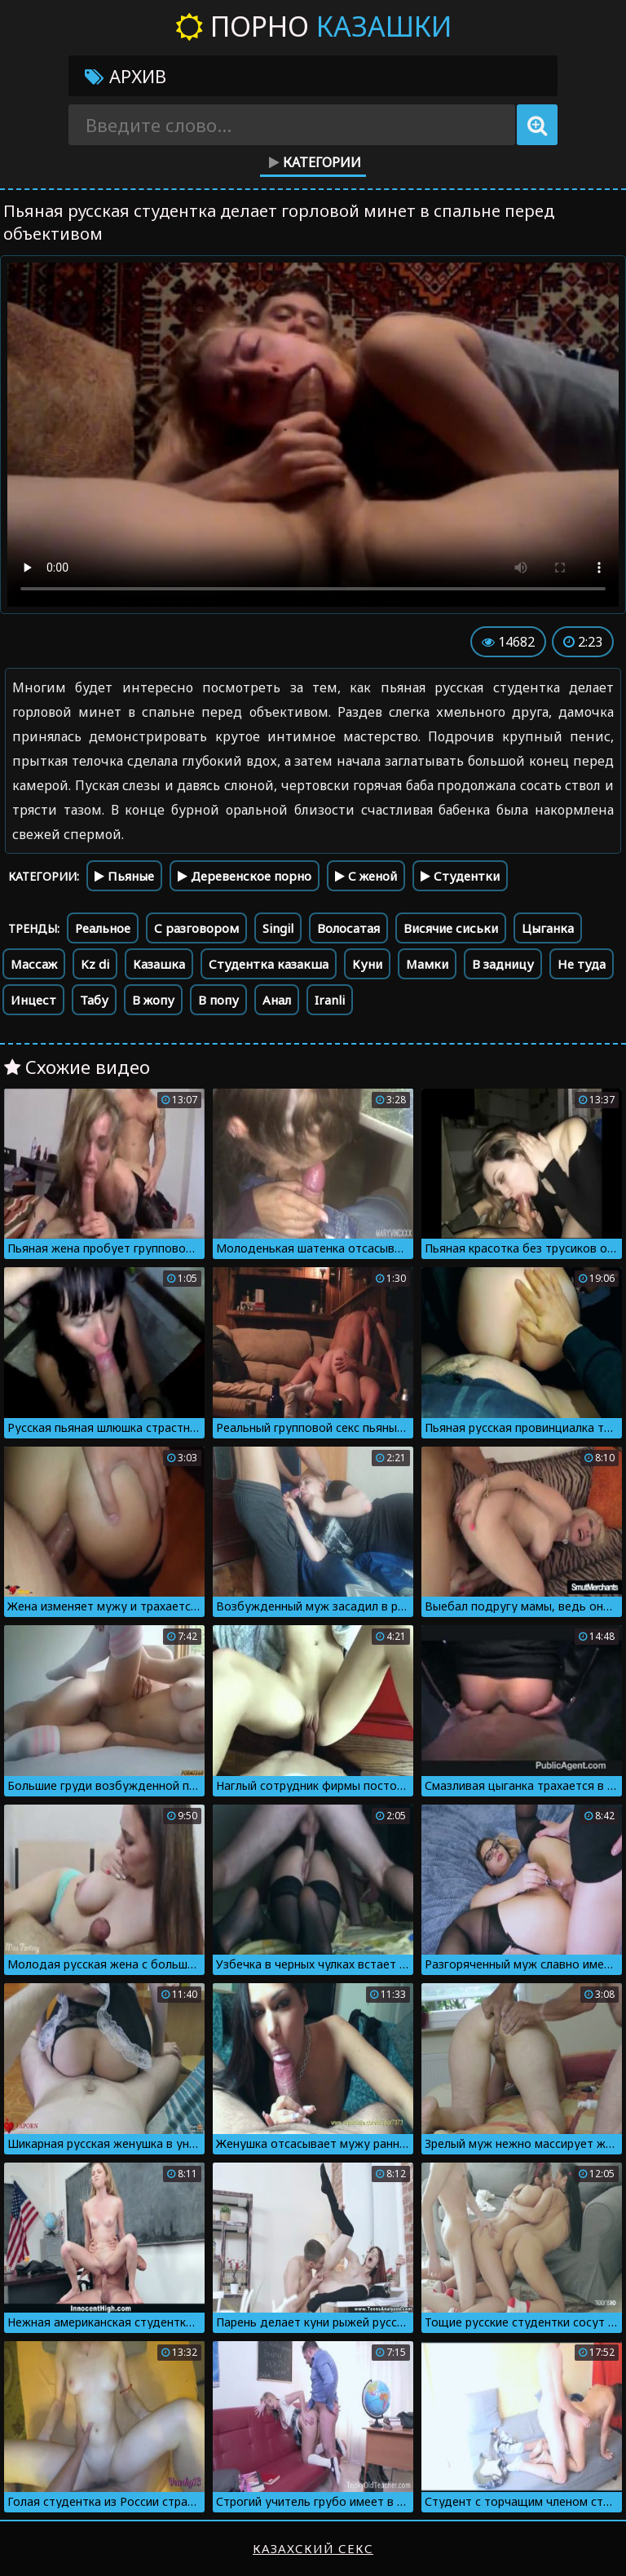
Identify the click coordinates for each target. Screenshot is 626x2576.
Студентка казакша (268, 964)
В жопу (153, 1000)
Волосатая (348, 928)
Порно (313, 26)
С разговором (196, 928)
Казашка (159, 964)
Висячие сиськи (450, 928)
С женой (366, 876)
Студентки (460, 876)
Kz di (95, 964)
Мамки (427, 964)
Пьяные (124, 876)
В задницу (503, 964)
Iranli (330, 1000)
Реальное (102, 928)
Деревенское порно (244, 876)
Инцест (33, 1000)
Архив (125, 76)
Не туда (582, 964)
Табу (94, 1000)
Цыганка (548, 928)
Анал (276, 1000)
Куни (367, 964)
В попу (218, 1000)
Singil (277, 928)
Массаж (34, 964)
